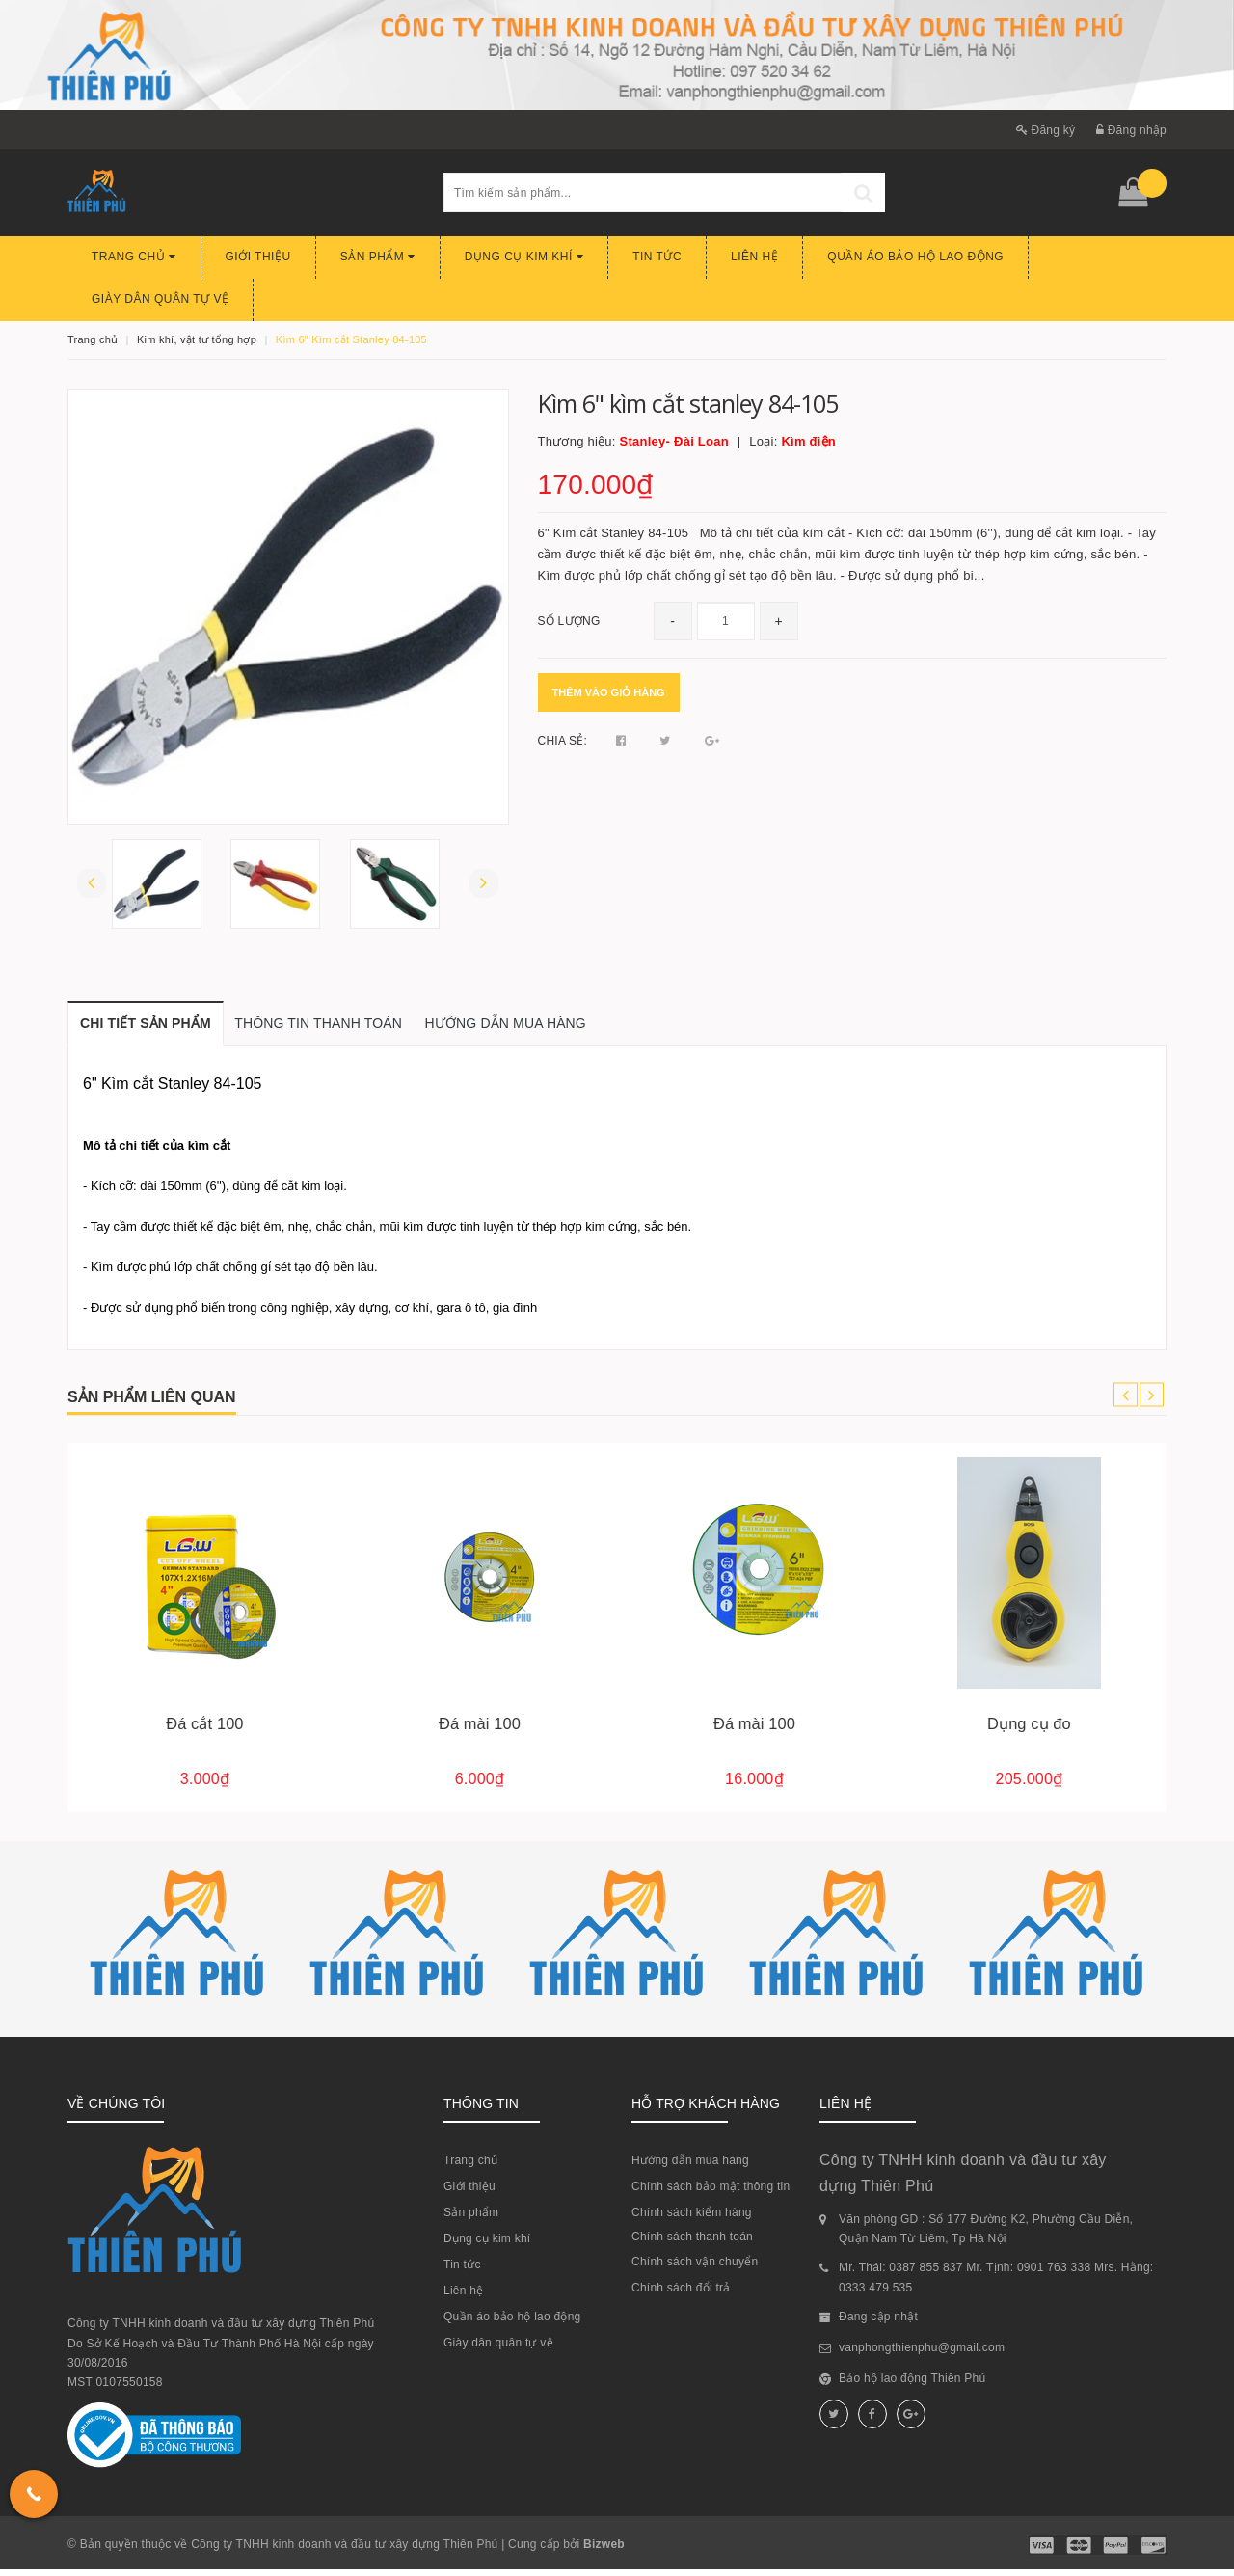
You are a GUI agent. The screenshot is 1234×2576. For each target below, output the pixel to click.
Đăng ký (1046, 130)
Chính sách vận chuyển (694, 2268)
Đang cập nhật (878, 2323)
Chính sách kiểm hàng (691, 2219)
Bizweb (604, 2551)
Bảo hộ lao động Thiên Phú (912, 2385)
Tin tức (657, 256)
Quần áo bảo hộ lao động (915, 256)
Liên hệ (754, 256)
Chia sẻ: (563, 740)
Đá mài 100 (754, 1730)
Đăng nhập (1131, 130)
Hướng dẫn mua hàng (690, 2167)
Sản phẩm (378, 256)
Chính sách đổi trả (681, 2294)
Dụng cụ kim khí (524, 256)
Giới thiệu (258, 256)
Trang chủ (134, 256)
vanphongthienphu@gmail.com (922, 2354)
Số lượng (569, 621)
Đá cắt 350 (204, 1730)
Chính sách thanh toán (692, 2243)
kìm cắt (209, 1152)
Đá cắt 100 (479, 1730)
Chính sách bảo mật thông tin (710, 2193)
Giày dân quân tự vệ (160, 299)
